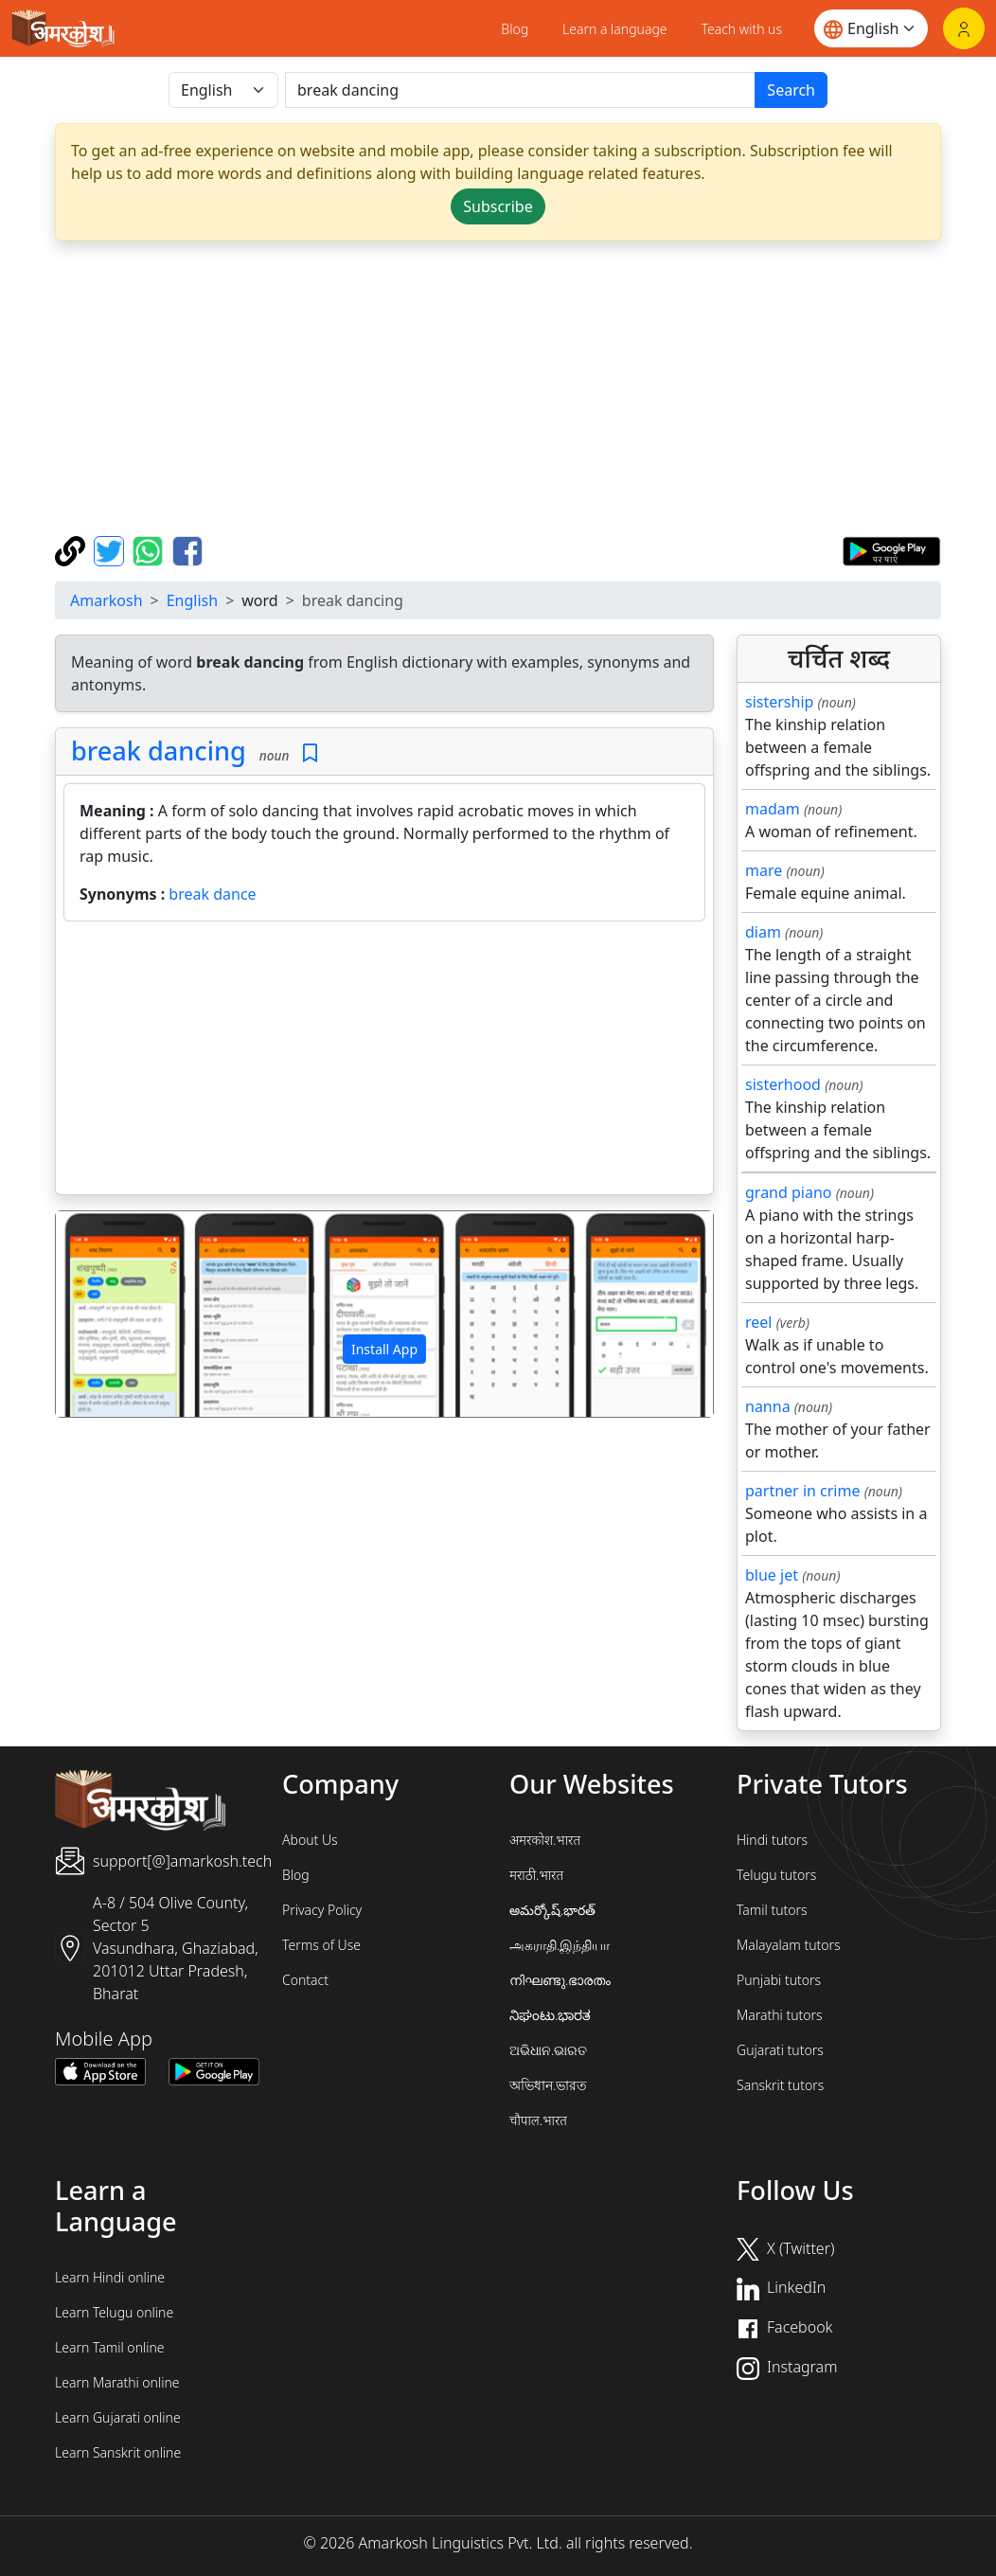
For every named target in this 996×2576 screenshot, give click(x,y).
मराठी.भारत (536, 1875)
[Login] (964, 28)
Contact (305, 1980)
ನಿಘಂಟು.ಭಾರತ (550, 2015)
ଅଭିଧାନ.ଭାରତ (548, 2050)
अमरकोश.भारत (544, 1840)
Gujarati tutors (780, 2050)
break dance (212, 894)
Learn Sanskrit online (118, 2452)
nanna (768, 1406)
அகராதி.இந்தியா (559, 1945)
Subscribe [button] (497, 206)
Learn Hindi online (110, 2277)
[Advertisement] (384, 1061)
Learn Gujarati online (118, 2417)
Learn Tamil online (110, 2347)
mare (763, 870)
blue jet (771, 1575)
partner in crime (802, 1490)
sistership (779, 701)
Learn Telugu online (114, 2312)
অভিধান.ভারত (548, 2085)
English (192, 600)
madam (772, 808)
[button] (105, 1314)
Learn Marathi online (117, 2382)
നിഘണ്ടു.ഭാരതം (560, 1980)
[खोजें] (520, 90)
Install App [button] (384, 1349)
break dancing (158, 750)
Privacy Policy (322, 1910)
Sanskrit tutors (780, 2085)
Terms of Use (321, 1945)
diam (763, 931)
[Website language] (871, 28)
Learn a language (614, 29)
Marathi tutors (780, 2015)
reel (758, 1322)
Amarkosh (106, 600)
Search (791, 90)
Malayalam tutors (789, 1945)
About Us (310, 1840)
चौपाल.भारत (538, 2120)
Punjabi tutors (779, 1980)
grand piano (788, 1192)
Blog (514, 29)
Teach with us (742, 29)
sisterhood (783, 1084)
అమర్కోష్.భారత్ (552, 1910)
